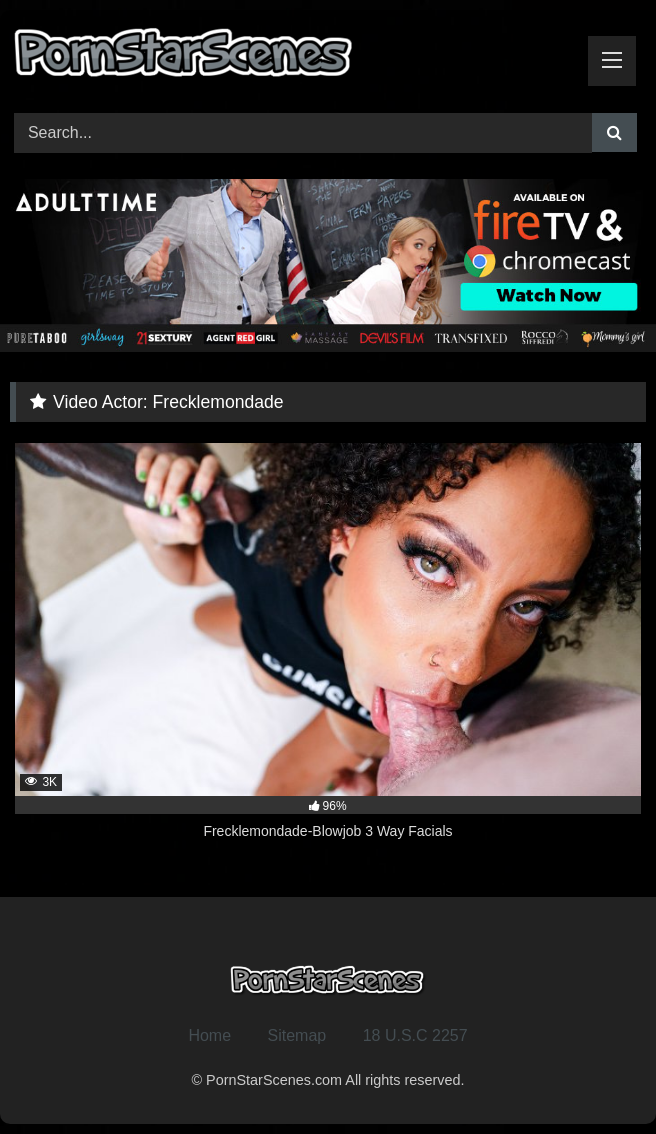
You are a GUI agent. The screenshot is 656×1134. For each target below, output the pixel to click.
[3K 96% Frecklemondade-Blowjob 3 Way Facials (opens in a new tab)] (328, 652)
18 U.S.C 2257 (415, 1035)
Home (209, 1035)
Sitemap (297, 1035)
